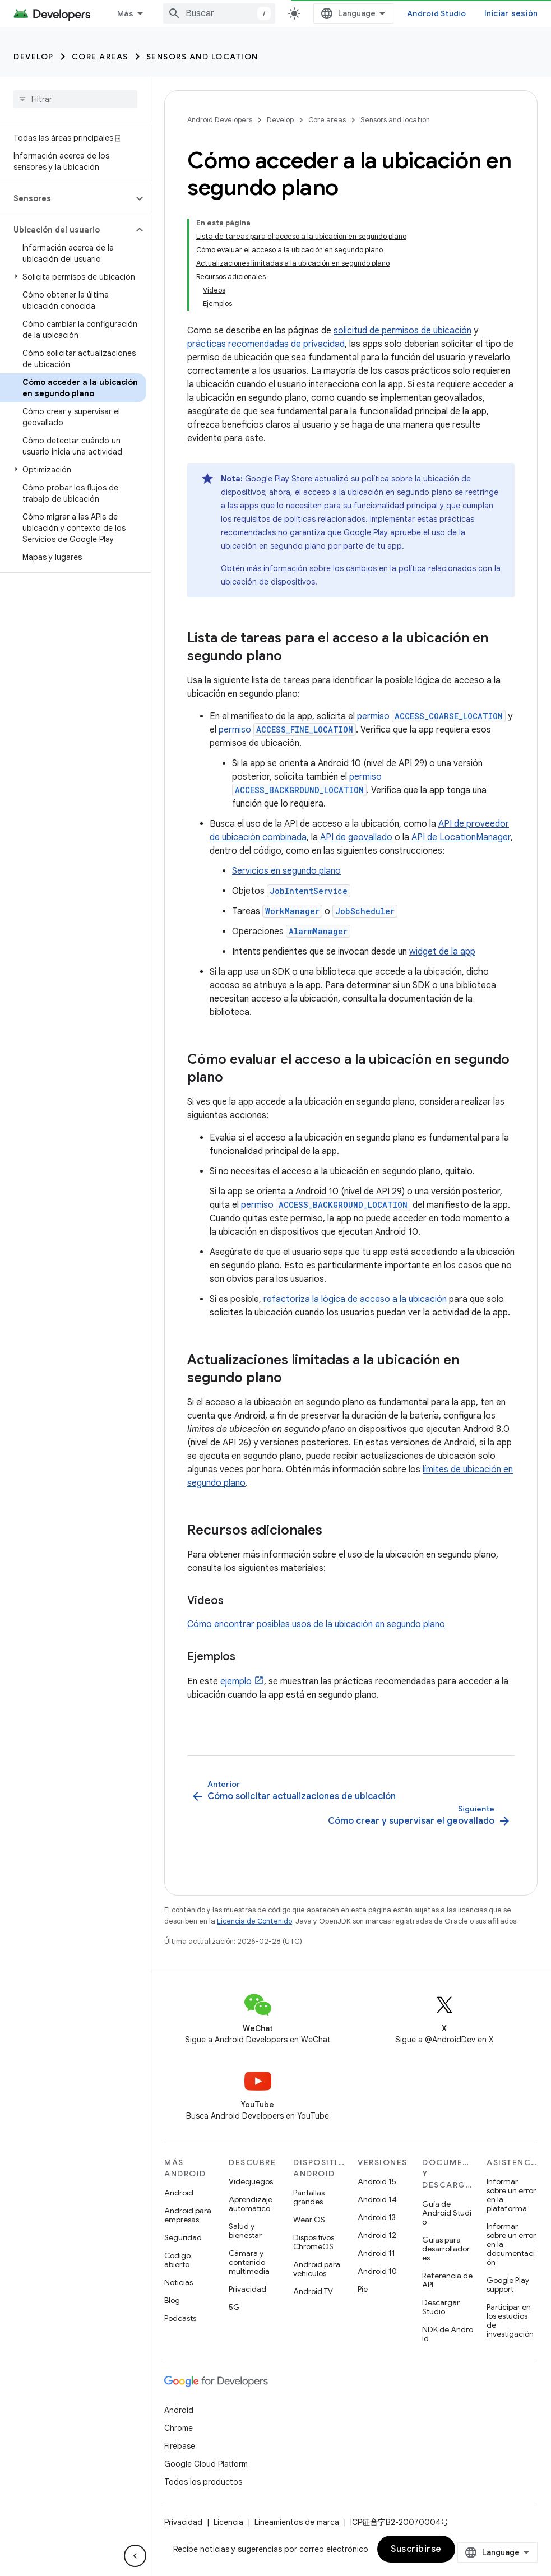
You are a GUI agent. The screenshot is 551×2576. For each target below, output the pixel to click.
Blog (172, 2300)
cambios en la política (386, 568)
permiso (431, 716)
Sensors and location (202, 57)
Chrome (178, 2428)
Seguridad (183, 2237)
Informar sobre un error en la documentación (511, 2244)
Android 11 (376, 2253)
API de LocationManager (461, 837)
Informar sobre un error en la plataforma (511, 2194)
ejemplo (236, 1681)
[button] (66, 198)
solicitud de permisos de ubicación (402, 330)
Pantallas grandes (309, 2197)
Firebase (179, 2446)
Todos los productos (203, 2482)
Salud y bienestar (245, 2230)
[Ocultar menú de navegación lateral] (135, 2556)
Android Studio (436, 13)
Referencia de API (447, 2280)
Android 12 (377, 2235)
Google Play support (508, 2284)
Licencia (228, 2522)
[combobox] (219, 13)
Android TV (313, 2291)
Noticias (178, 2282)
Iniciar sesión (511, 13)
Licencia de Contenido (254, 1921)
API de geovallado (356, 837)
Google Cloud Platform (206, 2464)
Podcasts (180, 2318)
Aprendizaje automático (250, 2203)
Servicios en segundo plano (286, 871)
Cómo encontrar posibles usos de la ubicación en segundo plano (316, 1624)
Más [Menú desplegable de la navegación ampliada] (125, 13)
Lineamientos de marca (296, 2522)
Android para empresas (187, 2215)
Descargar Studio (441, 2306)
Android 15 (377, 2181)
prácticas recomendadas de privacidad (266, 344)
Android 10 (377, 2271)
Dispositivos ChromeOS (313, 2241)
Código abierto (177, 2259)
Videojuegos (251, 2181)
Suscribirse (416, 2549)
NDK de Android (447, 2333)
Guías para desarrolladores (446, 2249)
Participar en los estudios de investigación (510, 2320)
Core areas (100, 57)
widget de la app (442, 951)
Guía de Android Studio (446, 2213)
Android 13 (377, 2217)
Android (178, 2193)
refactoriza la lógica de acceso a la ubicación (355, 1299)
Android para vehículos (316, 2268)
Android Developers (219, 119)
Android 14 (377, 2199)
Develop (33, 57)
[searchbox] (75, 99)
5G (234, 2307)
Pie (363, 2289)
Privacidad (247, 2289)
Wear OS (309, 2219)
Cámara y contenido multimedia (249, 2262)
